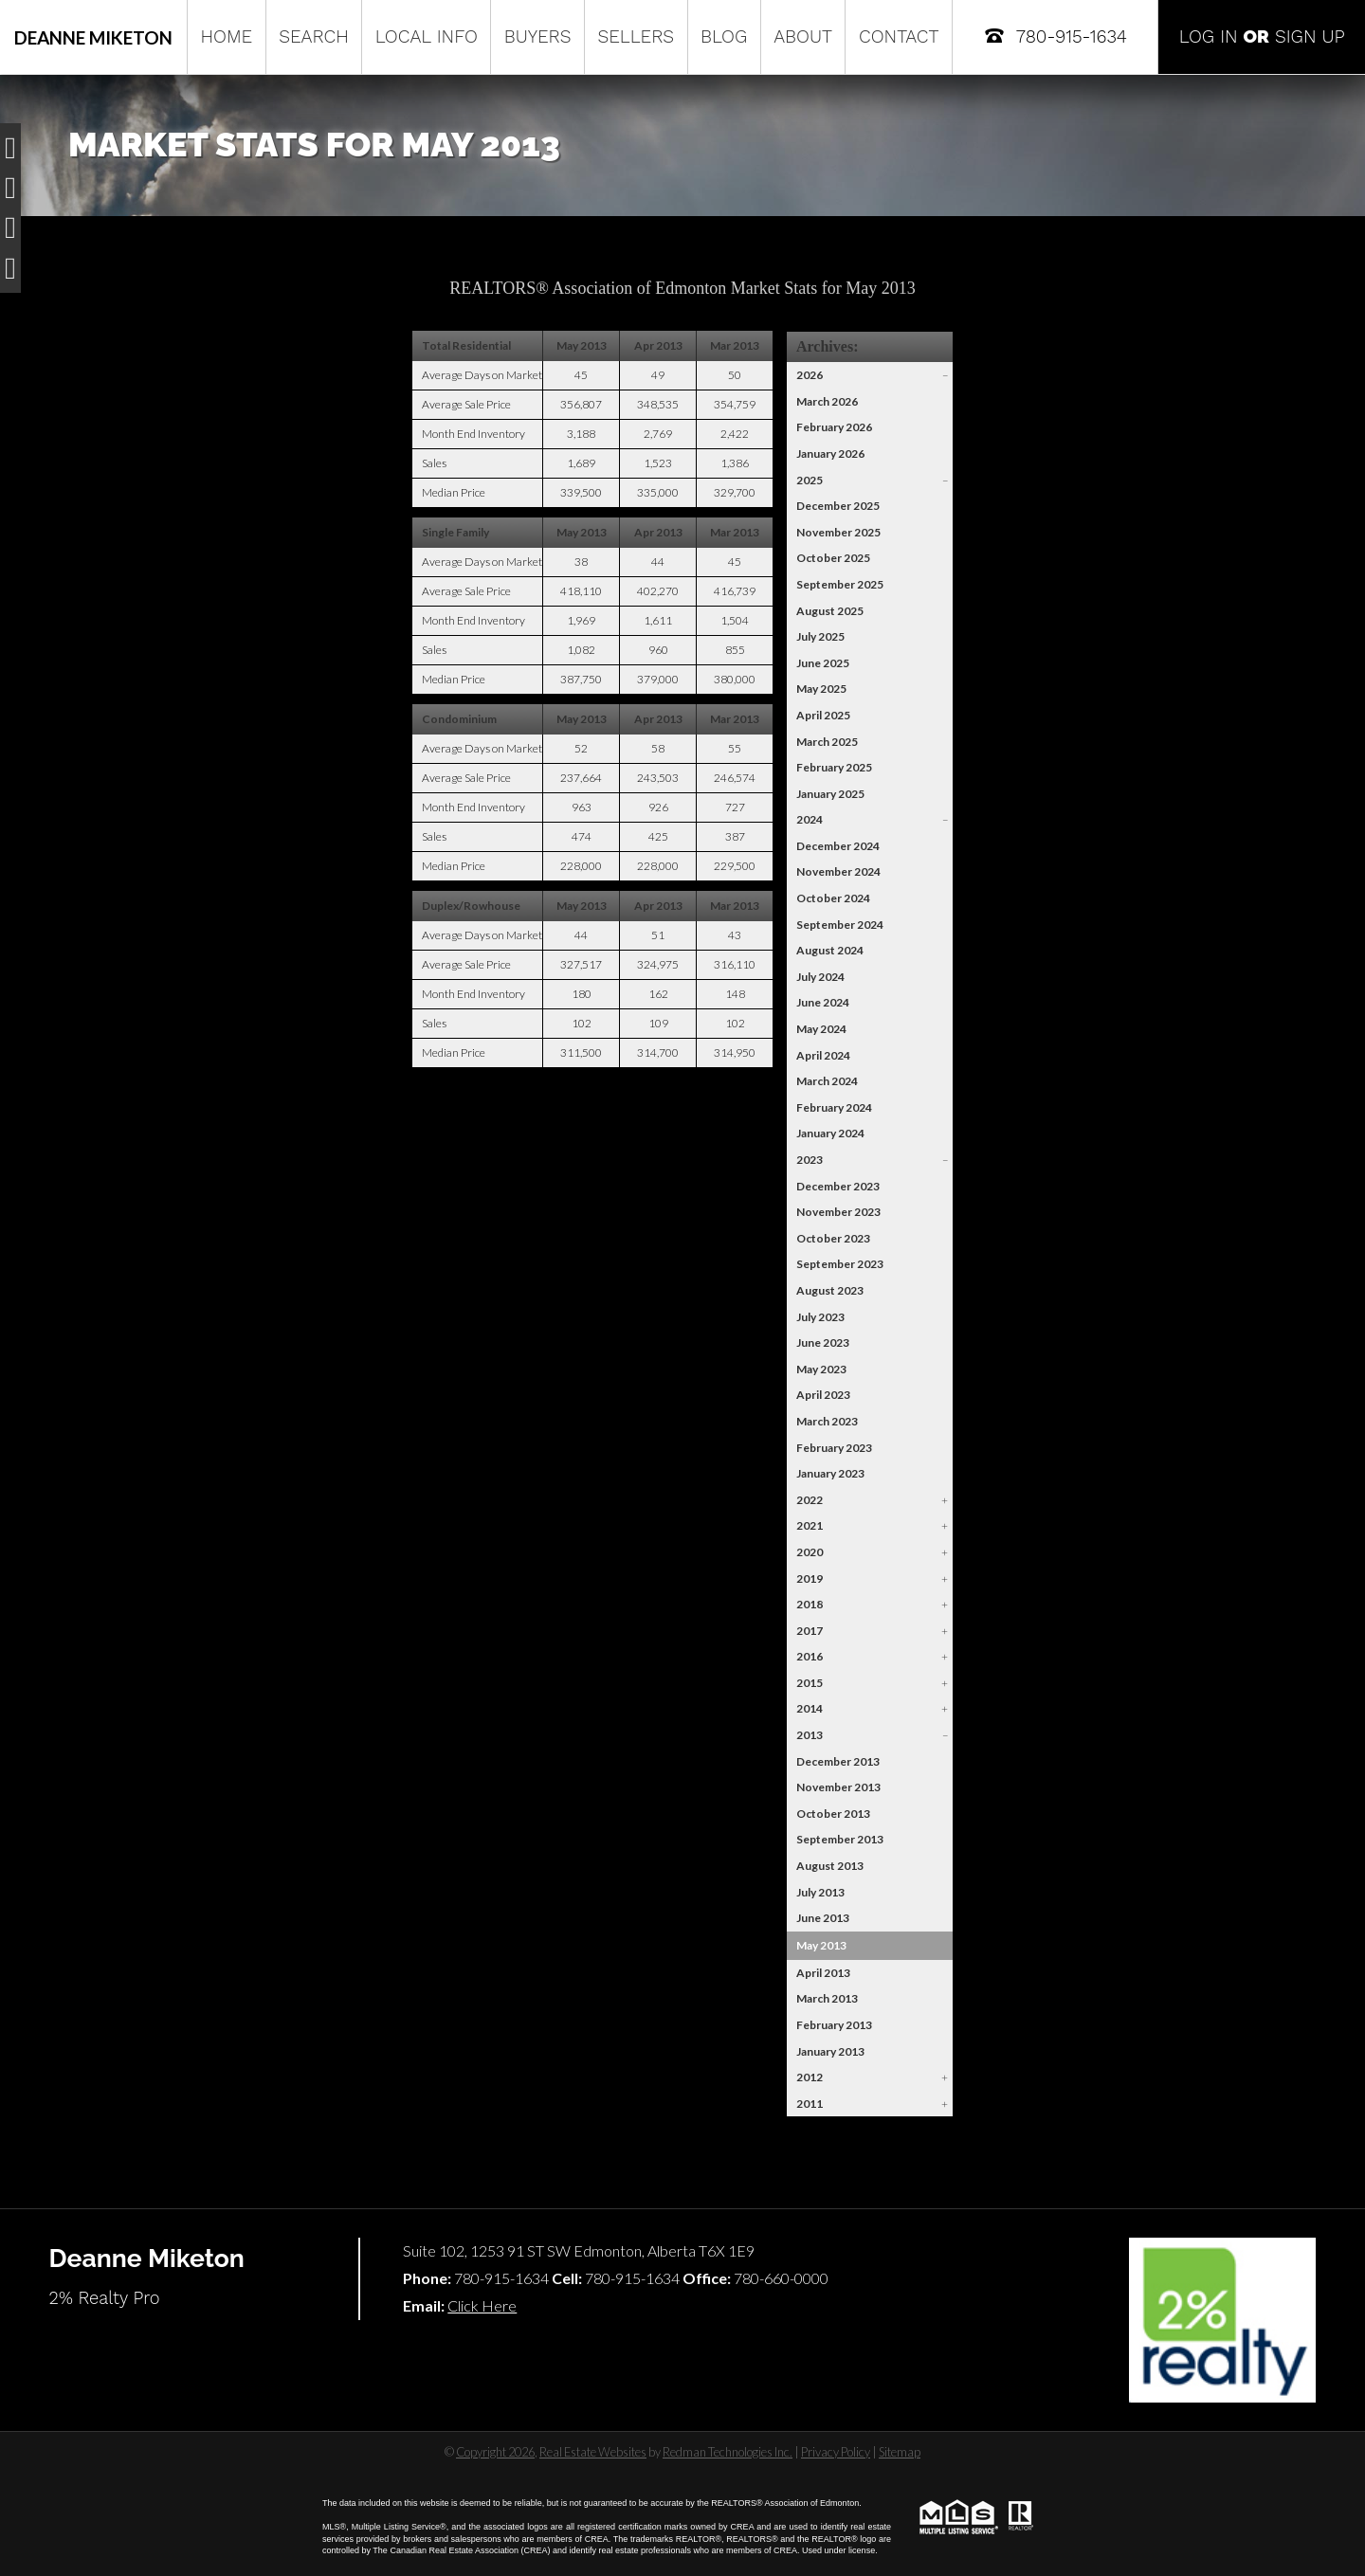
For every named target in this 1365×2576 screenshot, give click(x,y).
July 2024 (820, 977)
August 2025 (830, 611)
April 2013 (823, 1973)
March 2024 (827, 1081)
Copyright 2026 (495, 2451)
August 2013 (830, 1866)
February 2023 (834, 1448)
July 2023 (820, 1317)
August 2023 (830, 1290)
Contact (899, 36)
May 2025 (821, 688)
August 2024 (830, 950)
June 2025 (822, 663)
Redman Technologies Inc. (727, 2451)
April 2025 (823, 715)
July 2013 (820, 1892)
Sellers (635, 36)
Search (314, 36)
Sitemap (899, 2451)
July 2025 (820, 636)
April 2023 (823, 1395)
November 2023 (838, 1212)
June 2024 (822, 1002)
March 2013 (827, 1998)
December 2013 (838, 1761)
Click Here (482, 2305)
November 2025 (838, 532)
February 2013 (834, 2025)
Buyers (538, 36)
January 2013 (830, 2051)
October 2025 (833, 558)
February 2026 (834, 427)
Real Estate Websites (592, 2451)
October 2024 (833, 898)
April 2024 (823, 1055)
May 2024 (821, 1029)
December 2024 (838, 846)
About (803, 36)
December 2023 (838, 1186)
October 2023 (833, 1238)
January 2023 (830, 1473)
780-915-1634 (1054, 35)
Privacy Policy (835, 2451)
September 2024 (839, 924)
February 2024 (834, 1107)
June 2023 (822, 1342)
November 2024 (838, 871)
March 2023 (827, 1421)
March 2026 (827, 401)
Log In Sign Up (1262, 36)
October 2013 (833, 1813)
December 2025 (838, 506)
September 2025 (839, 584)
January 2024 (830, 1133)
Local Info (426, 36)
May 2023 (821, 1369)
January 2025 (830, 794)
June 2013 (822, 1918)
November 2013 (838, 1787)
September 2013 (839, 1839)
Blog (724, 36)
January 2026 (830, 453)
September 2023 (839, 1264)
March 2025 (827, 742)
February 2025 (834, 767)
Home (226, 36)
